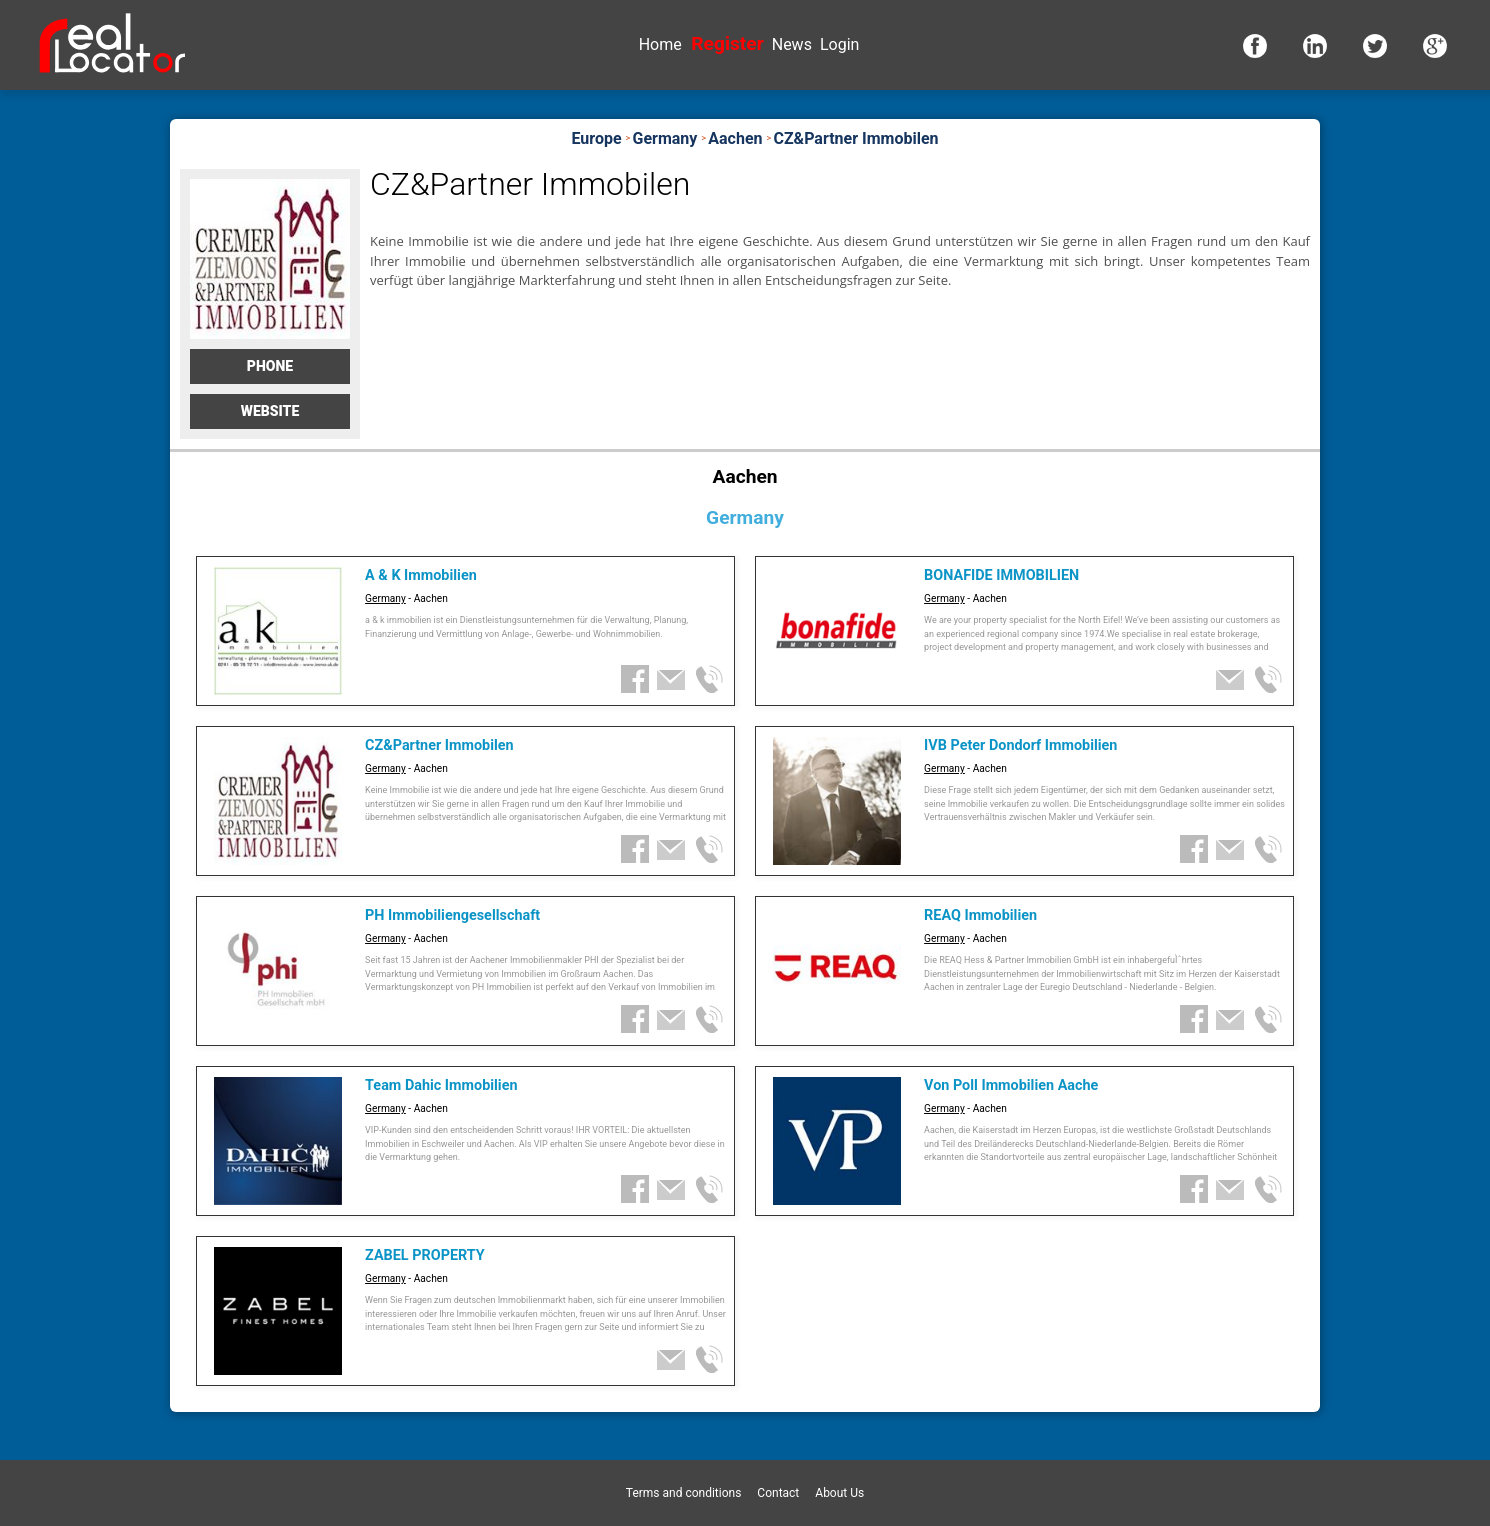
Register (727, 43)
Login (839, 44)
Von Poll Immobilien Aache (1011, 1085)
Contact (778, 1493)
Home (660, 44)
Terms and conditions (684, 1493)
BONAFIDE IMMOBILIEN (1001, 575)
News (792, 44)
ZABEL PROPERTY (425, 1255)
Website (270, 411)
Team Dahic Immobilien (441, 1085)
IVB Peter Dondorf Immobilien (1020, 745)
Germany (385, 598)
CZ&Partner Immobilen (439, 745)
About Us (839, 1493)
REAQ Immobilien (980, 915)
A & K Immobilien (421, 575)
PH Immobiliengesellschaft (452, 915)
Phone (270, 366)
